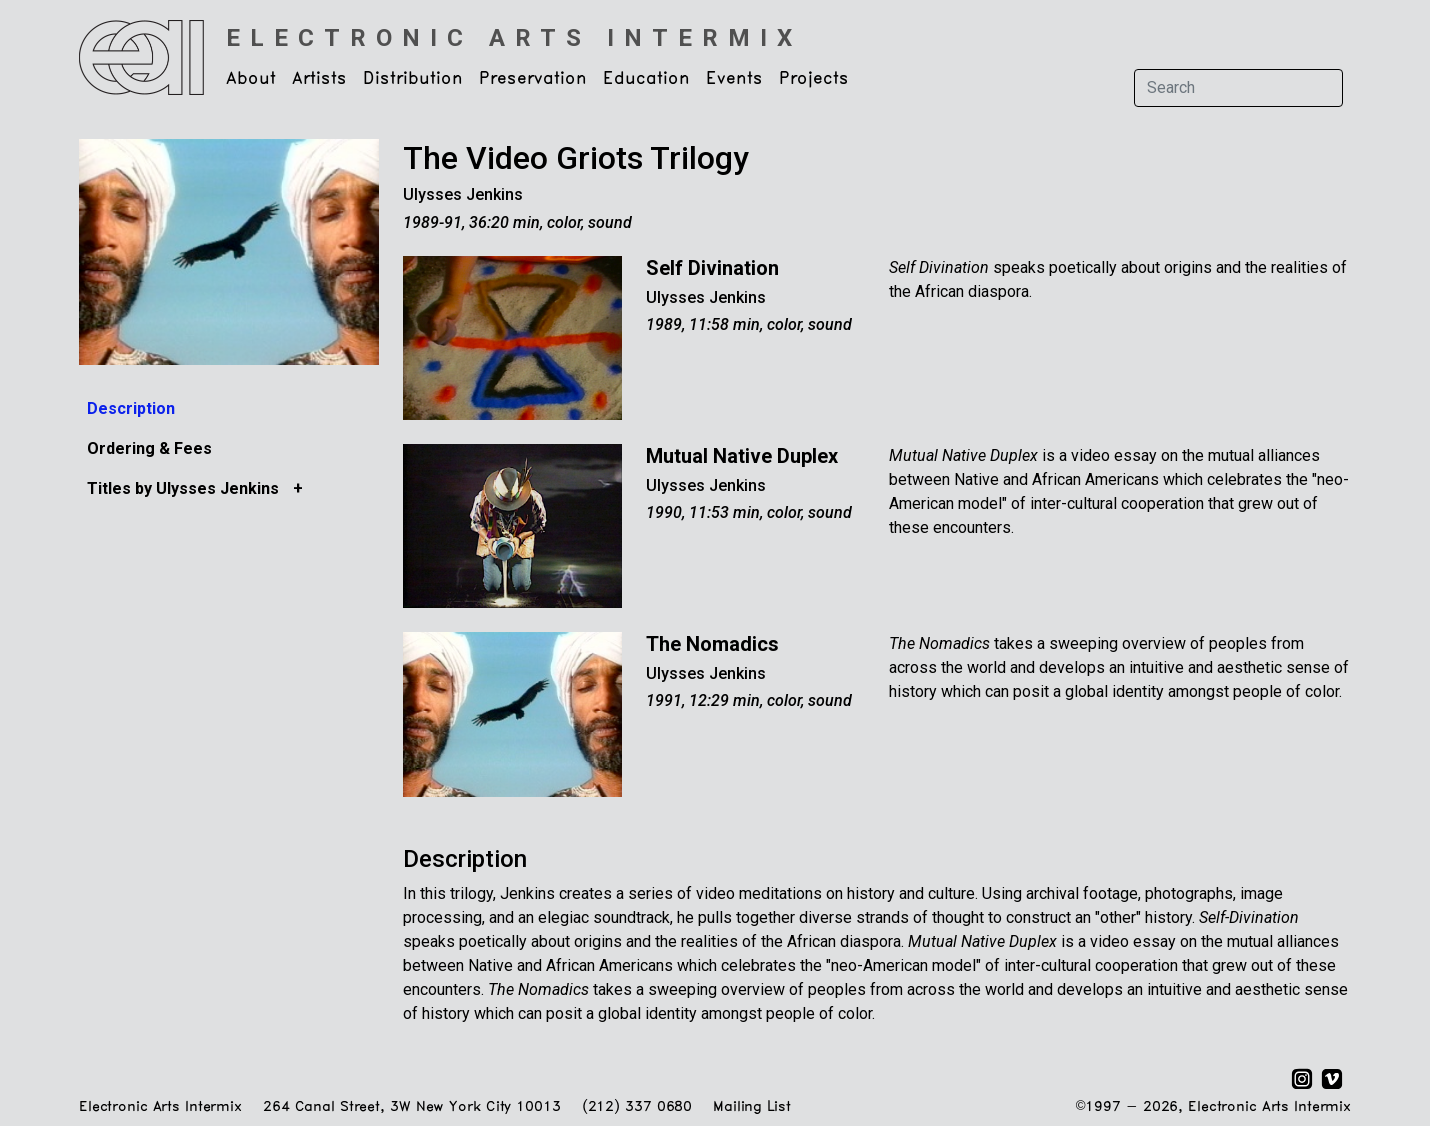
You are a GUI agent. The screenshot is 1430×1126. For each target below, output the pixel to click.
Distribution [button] (413, 79)
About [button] (251, 79)
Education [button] (646, 79)
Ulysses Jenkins (463, 194)
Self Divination (712, 268)
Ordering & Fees (149, 448)
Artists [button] (319, 79)
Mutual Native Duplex (742, 456)
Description (131, 408)
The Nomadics (712, 644)
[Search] (1238, 88)
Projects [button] (814, 79)
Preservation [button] (533, 79)
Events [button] (734, 79)
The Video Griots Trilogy (576, 158)
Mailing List (751, 1107)
